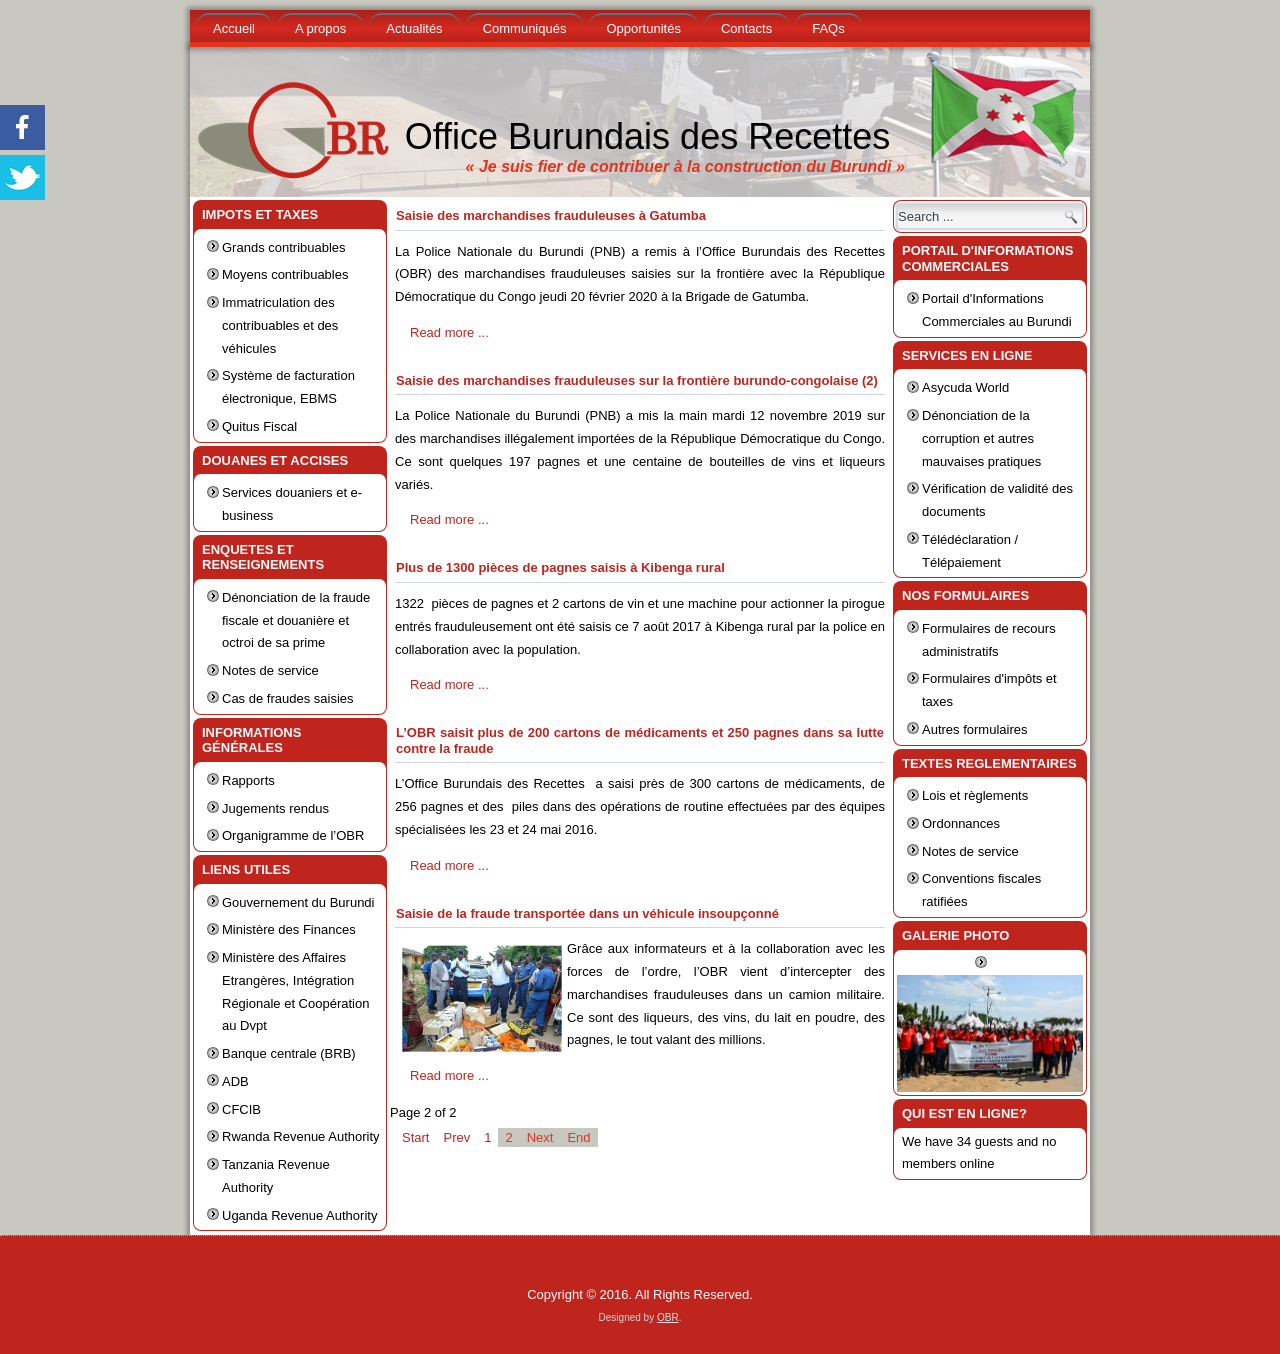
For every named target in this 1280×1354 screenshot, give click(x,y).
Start (415, 1137)
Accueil (234, 28)
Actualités (414, 28)
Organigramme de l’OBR (293, 835)
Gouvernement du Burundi (298, 902)
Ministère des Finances (289, 929)
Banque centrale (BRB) (289, 1053)
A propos (320, 28)
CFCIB (241, 1109)
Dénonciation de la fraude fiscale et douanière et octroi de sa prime (296, 620)
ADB (235, 1081)
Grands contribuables (284, 247)
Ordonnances (961, 823)
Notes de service (270, 670)
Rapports (248, 780)
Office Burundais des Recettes (648, 136)
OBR (668, 1317)
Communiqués (525, 28)
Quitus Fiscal (259, 426)
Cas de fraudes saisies (288, 698)
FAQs (828, 28)
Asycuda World (965, 387)
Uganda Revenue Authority (299, 1215)
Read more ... (449, 332)
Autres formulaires (974, 729)
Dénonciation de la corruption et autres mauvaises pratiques (981, 438)
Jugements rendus (275, 808)
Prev (456, 1137)
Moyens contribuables (285, 274)
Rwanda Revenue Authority (301, 1136)
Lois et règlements (975, 795)
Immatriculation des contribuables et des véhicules (280, 325)
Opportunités (643, 28)
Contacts (746, 28)
